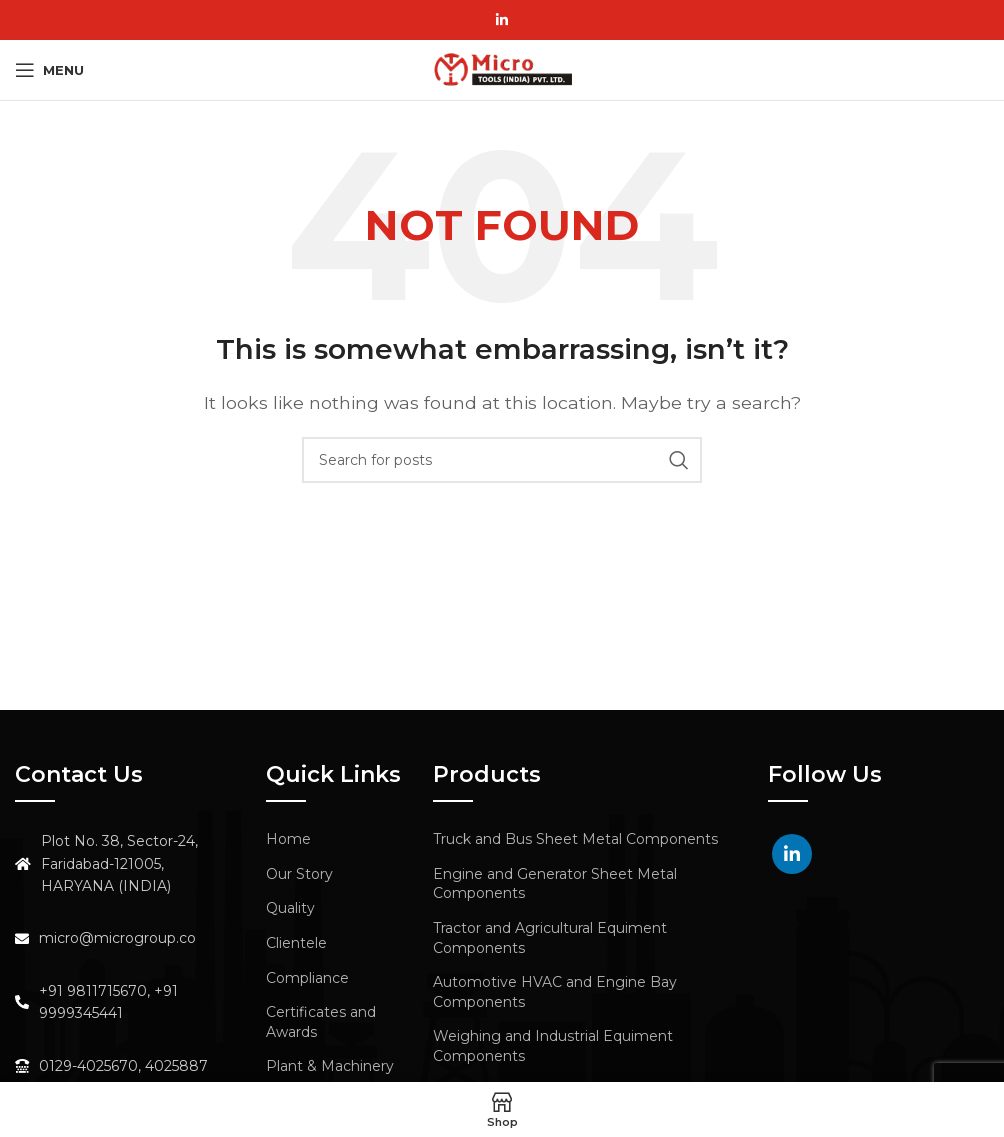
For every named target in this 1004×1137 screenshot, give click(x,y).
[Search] (502, 460)
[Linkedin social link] (502, 20)
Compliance (307, 978)
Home (288, 839)
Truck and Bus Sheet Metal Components (575, 839)
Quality (290, 908)
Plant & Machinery (330, 1066)
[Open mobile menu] (49, 70)
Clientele (296, 943)
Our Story (299, 874)
